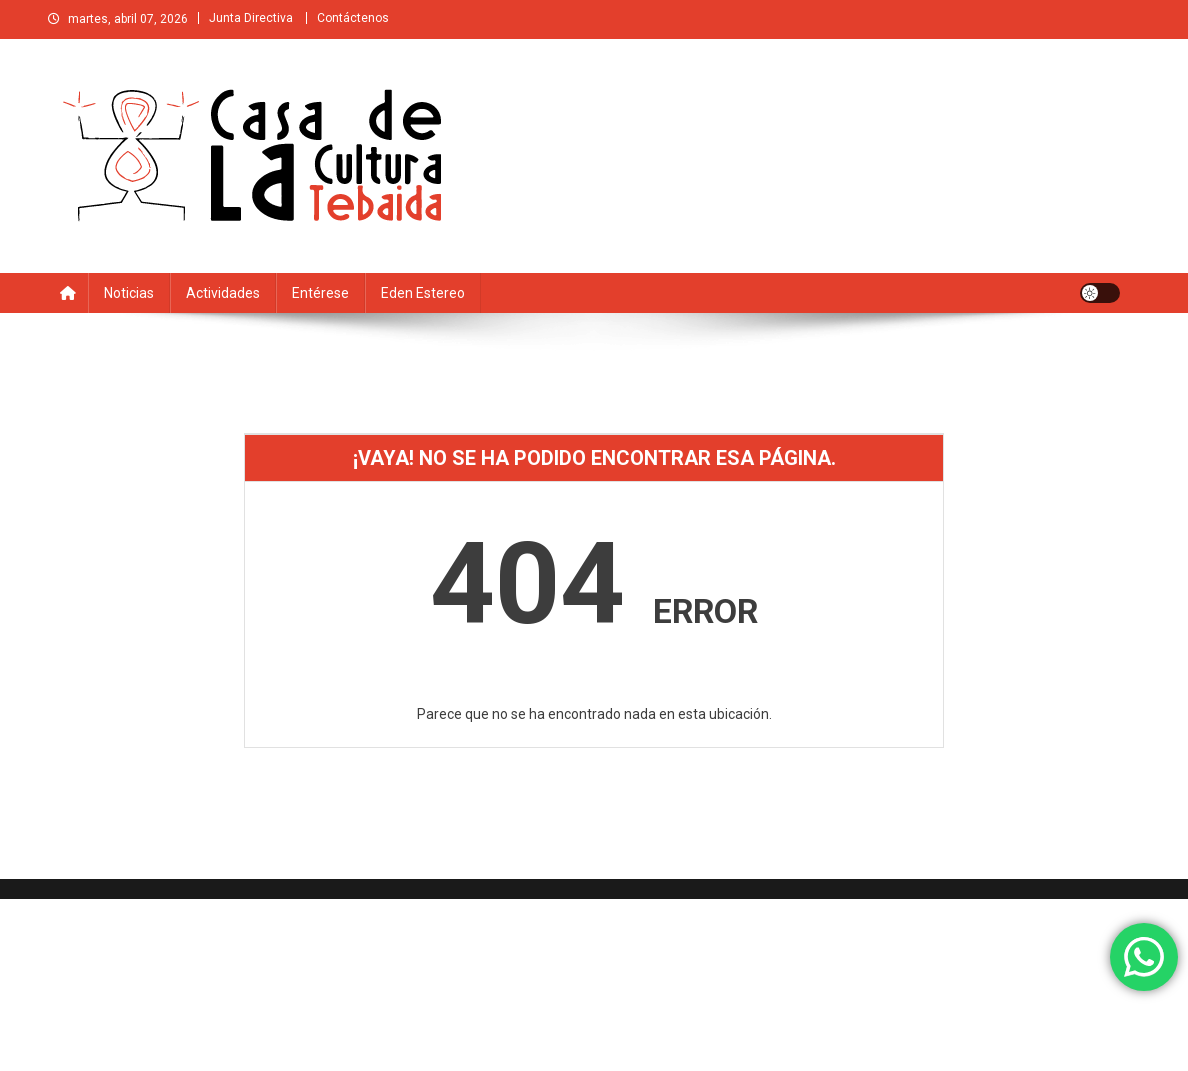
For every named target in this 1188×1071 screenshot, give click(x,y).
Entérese (320, 293)
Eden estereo (423, 293)
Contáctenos (353, 18)
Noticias (129, 293)
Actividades (223, 293)
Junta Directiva (251, 18)
